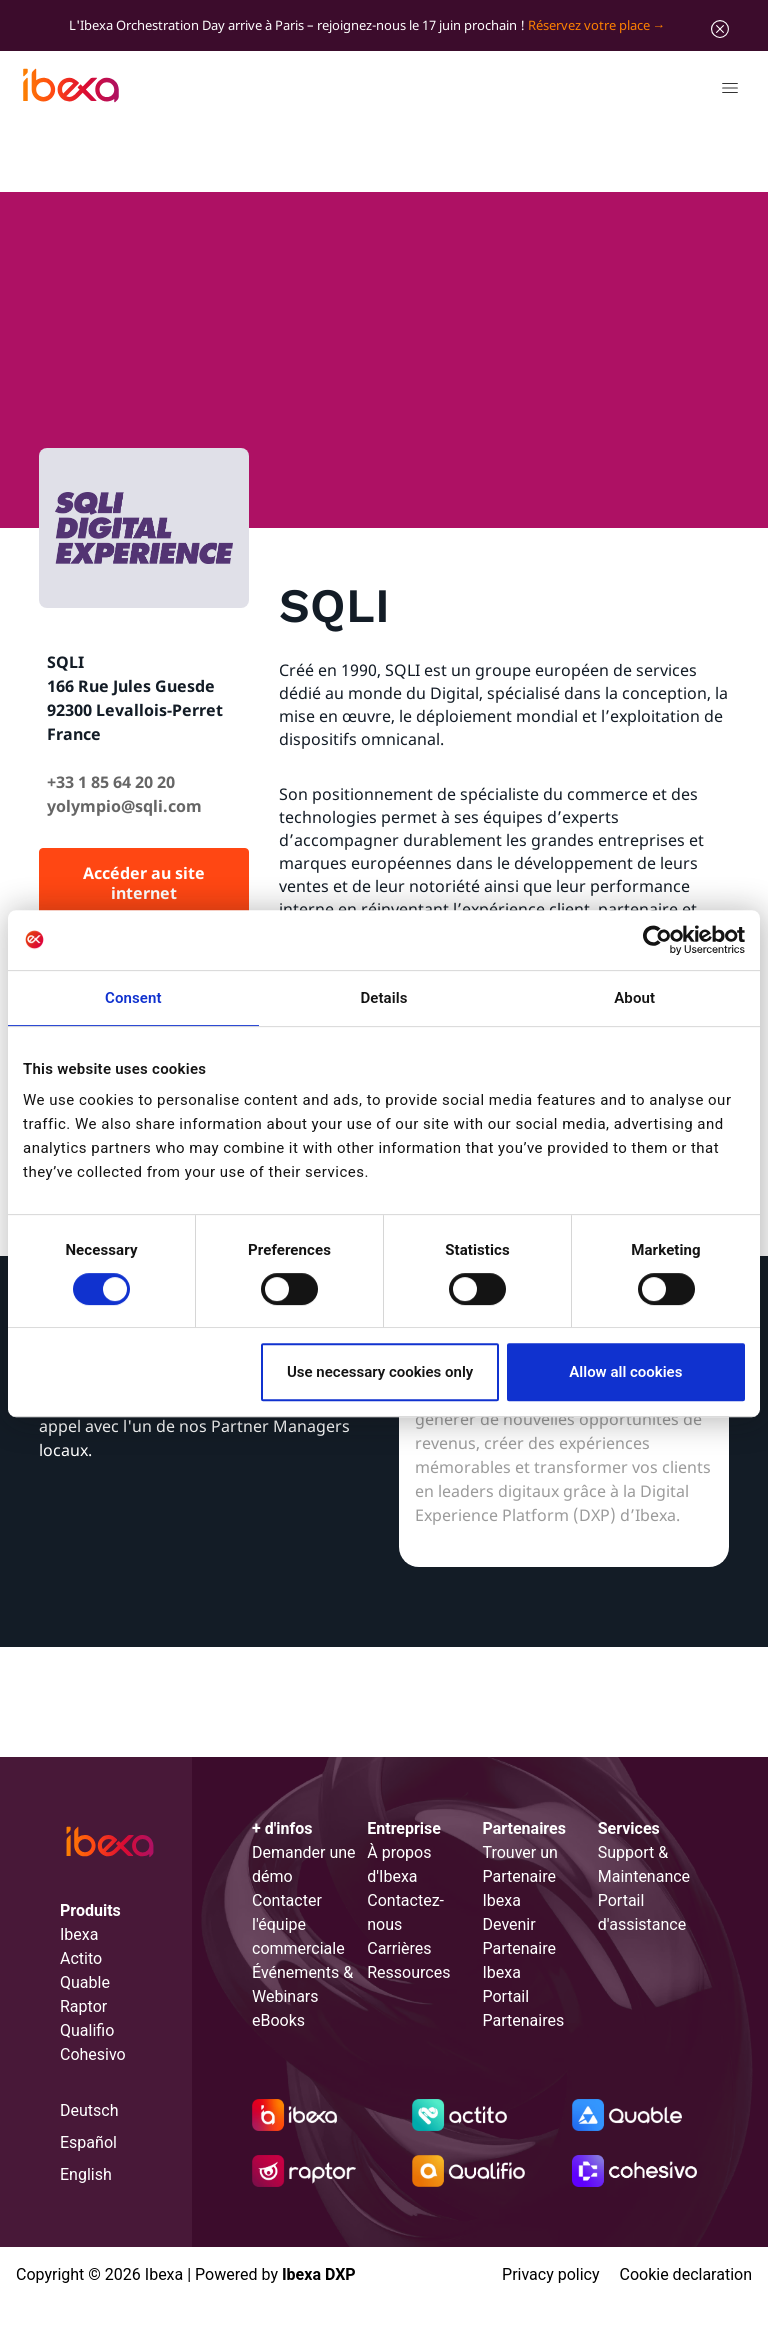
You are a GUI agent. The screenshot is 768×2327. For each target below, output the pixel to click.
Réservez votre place (589, 25)
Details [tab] (383, 998)
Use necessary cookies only (380, 1372)
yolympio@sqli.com (124, 806)
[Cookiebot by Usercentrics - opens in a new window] (657, 940)
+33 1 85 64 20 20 (111, 782)
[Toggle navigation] (729, 91)
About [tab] (634, 998)
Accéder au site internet (144, 883)
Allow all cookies (625, 1372)
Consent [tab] (133, 998)
